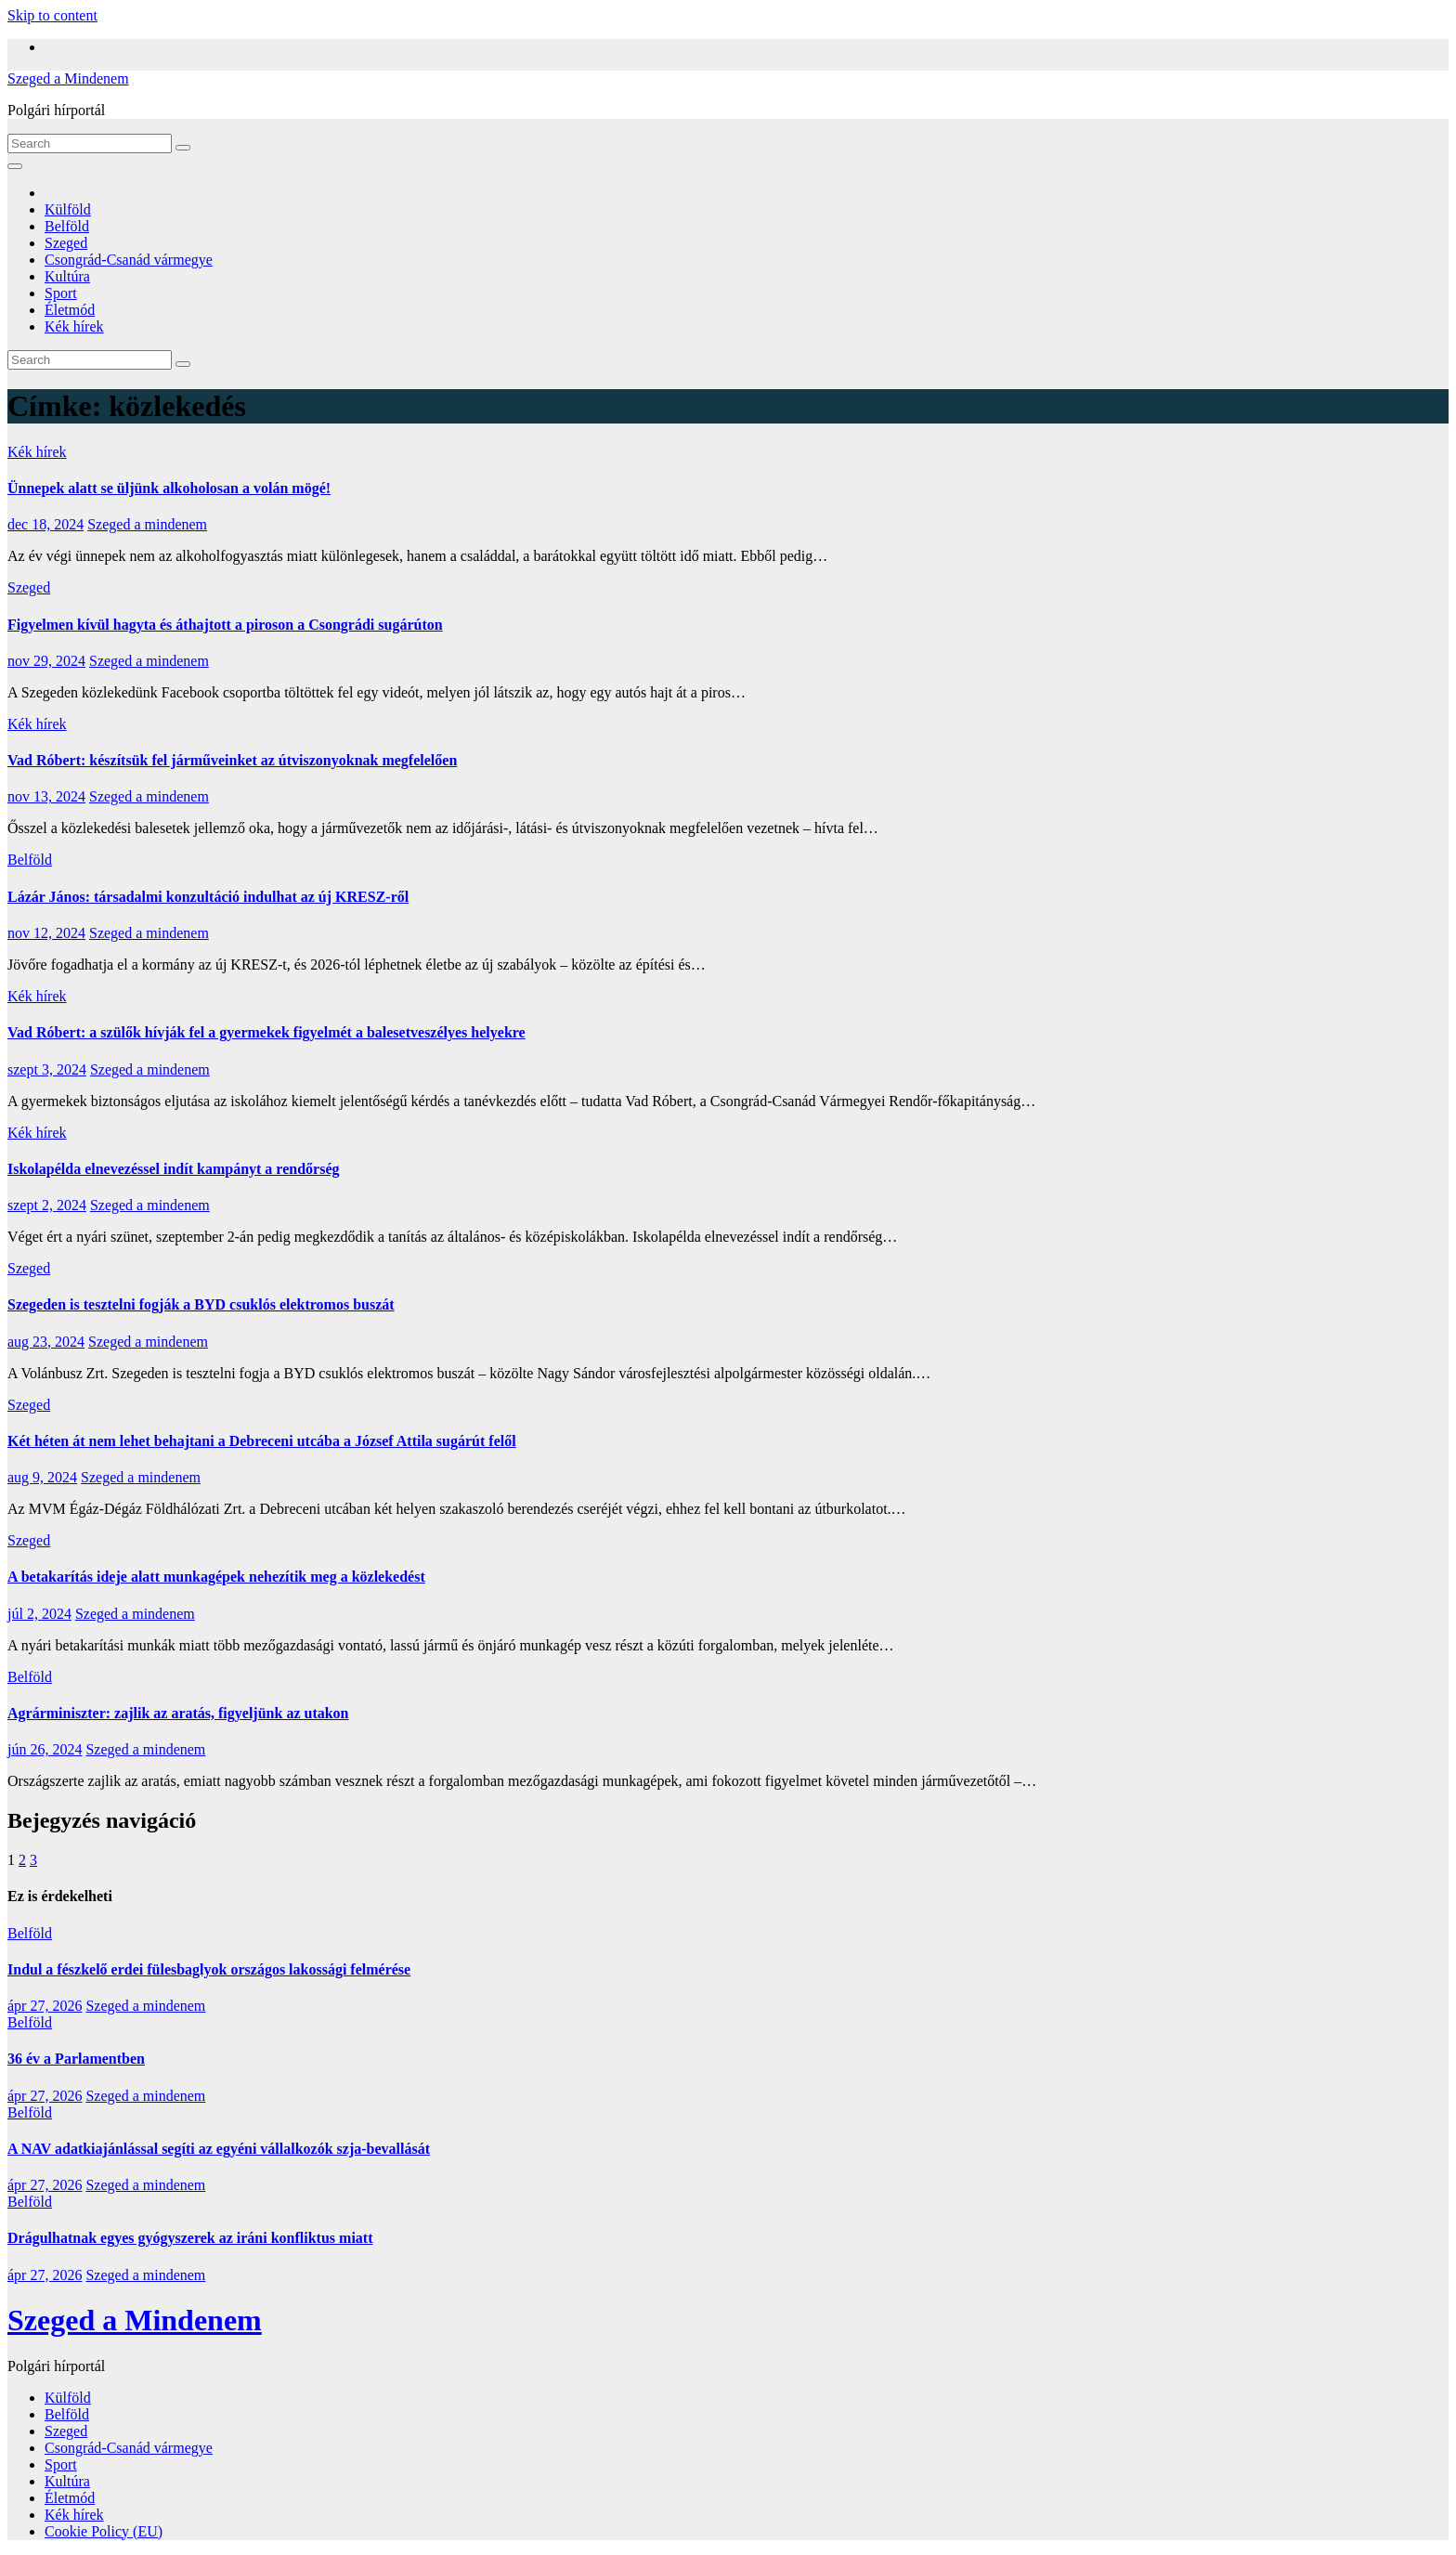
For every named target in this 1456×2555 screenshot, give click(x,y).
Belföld (67, 226)
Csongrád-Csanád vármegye (129, 259)
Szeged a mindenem (147, 524)
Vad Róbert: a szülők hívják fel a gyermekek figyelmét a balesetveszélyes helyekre (266, 1032)
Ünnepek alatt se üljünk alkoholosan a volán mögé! (169, 488)
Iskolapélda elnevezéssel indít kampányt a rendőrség (173, 1169)
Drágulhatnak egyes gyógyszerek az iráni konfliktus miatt (189, 2238)
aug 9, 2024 (42, 1477)
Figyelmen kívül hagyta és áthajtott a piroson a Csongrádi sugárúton (225, 624)
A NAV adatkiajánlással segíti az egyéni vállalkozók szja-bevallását (218, 2149)
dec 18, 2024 (45, 524)
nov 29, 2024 (46, 661)
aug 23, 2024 (45, 1341)
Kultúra (67, 276)
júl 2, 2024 (39, 1614)
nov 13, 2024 (46, 796)
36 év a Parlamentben (76, 2058)
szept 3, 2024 (46, 1069)
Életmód (70, 310)
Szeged (66, 243)
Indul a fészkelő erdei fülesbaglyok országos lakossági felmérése (208, 1969)
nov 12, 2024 (46, 933)
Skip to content (52, 15)
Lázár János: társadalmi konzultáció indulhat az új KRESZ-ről (208, 897)
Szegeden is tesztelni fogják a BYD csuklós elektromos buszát (201, 1304)
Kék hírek (74, 326)
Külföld (68, 209)
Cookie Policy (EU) (103, 2531)
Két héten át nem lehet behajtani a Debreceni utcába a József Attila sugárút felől (261, 1441)
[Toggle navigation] (14, 166)
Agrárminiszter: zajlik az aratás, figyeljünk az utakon (178, 1713)
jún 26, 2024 (44, 1749)
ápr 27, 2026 (44, 2006)
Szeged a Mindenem (68, 78)
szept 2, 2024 (46, 1205)
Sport (61, 293)
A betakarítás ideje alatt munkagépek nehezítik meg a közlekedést (216, 1576)
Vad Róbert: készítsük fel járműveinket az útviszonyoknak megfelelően (232, 760)
